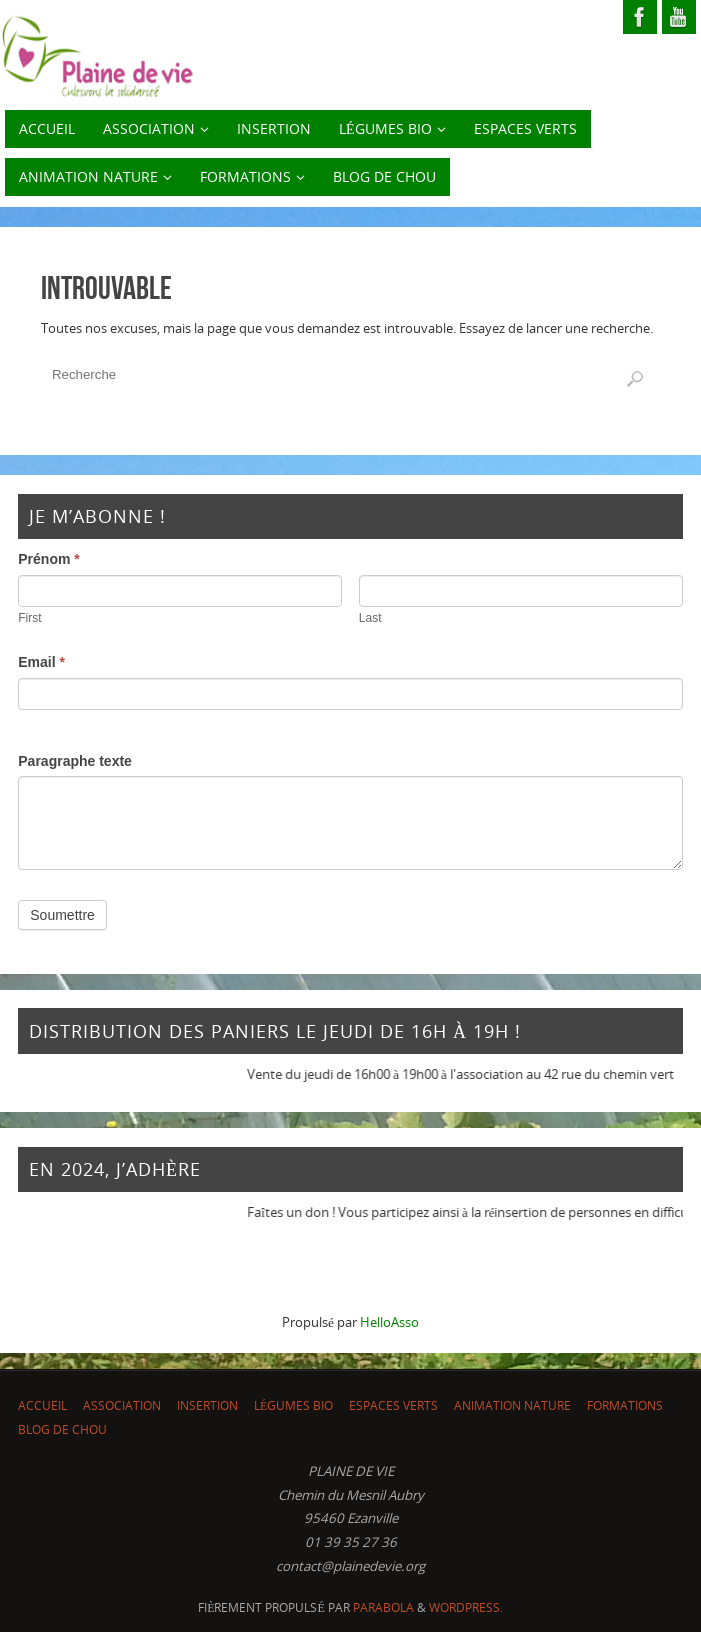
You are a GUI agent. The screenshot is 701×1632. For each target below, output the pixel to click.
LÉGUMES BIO (293, 1405)
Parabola (383, 1607)
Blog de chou (62, 1429)
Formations (625, 1405)
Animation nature (512, 1405)
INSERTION (207, 1405)
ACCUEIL (42, 1405)
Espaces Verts (393, 1405)
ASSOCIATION (122, 1405)
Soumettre (62, 915)
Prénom (48, 559)
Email (41, 662)
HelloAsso (389, 1322)
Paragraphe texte (75, 761)
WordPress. (466, 1607)
